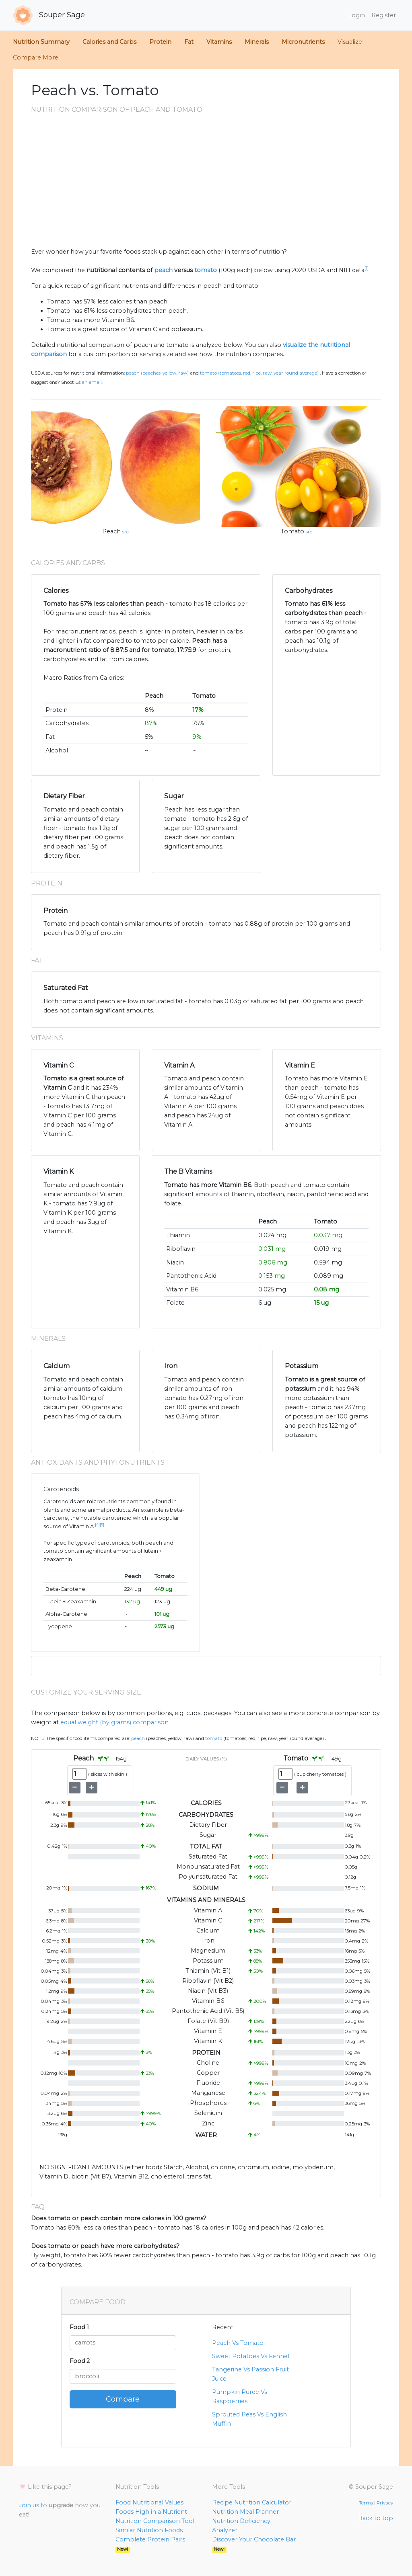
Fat (189, 41)
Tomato (292, 531)
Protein (160, 41)
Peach (111, 531)
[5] (102, 1525)
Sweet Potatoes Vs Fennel (250, 2356)
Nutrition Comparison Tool (154, 2521)
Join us (29, 2505)
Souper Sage (49, 15)
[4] (97, 1525)
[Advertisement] (206, 187)
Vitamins (219, 41)
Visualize (350, 41)
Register (383, 15)
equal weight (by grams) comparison (114, 1722)
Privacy (385, 2503)
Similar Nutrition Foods (149, 2530)
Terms (366, 2503)
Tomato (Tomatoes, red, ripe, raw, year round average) (259, 373)
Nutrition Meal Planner (245, 2511)
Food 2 (80, 2361)
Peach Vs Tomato (238, 2342)
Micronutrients (303, 41)
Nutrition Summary (41, 41)
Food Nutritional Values (149, 2502)
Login (356, 15)
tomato (205, 270)
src (125, 532)
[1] (367, 268)
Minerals (257, 41)
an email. (92, 382)
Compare (123, 2399)
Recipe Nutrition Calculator (251, 2502)
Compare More (35, 57)
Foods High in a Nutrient (151, 2511)
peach (163, 270)
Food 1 (79, 2327)
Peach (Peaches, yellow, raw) (157, 373)
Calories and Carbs (109, 41)
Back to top (375, 2518)
